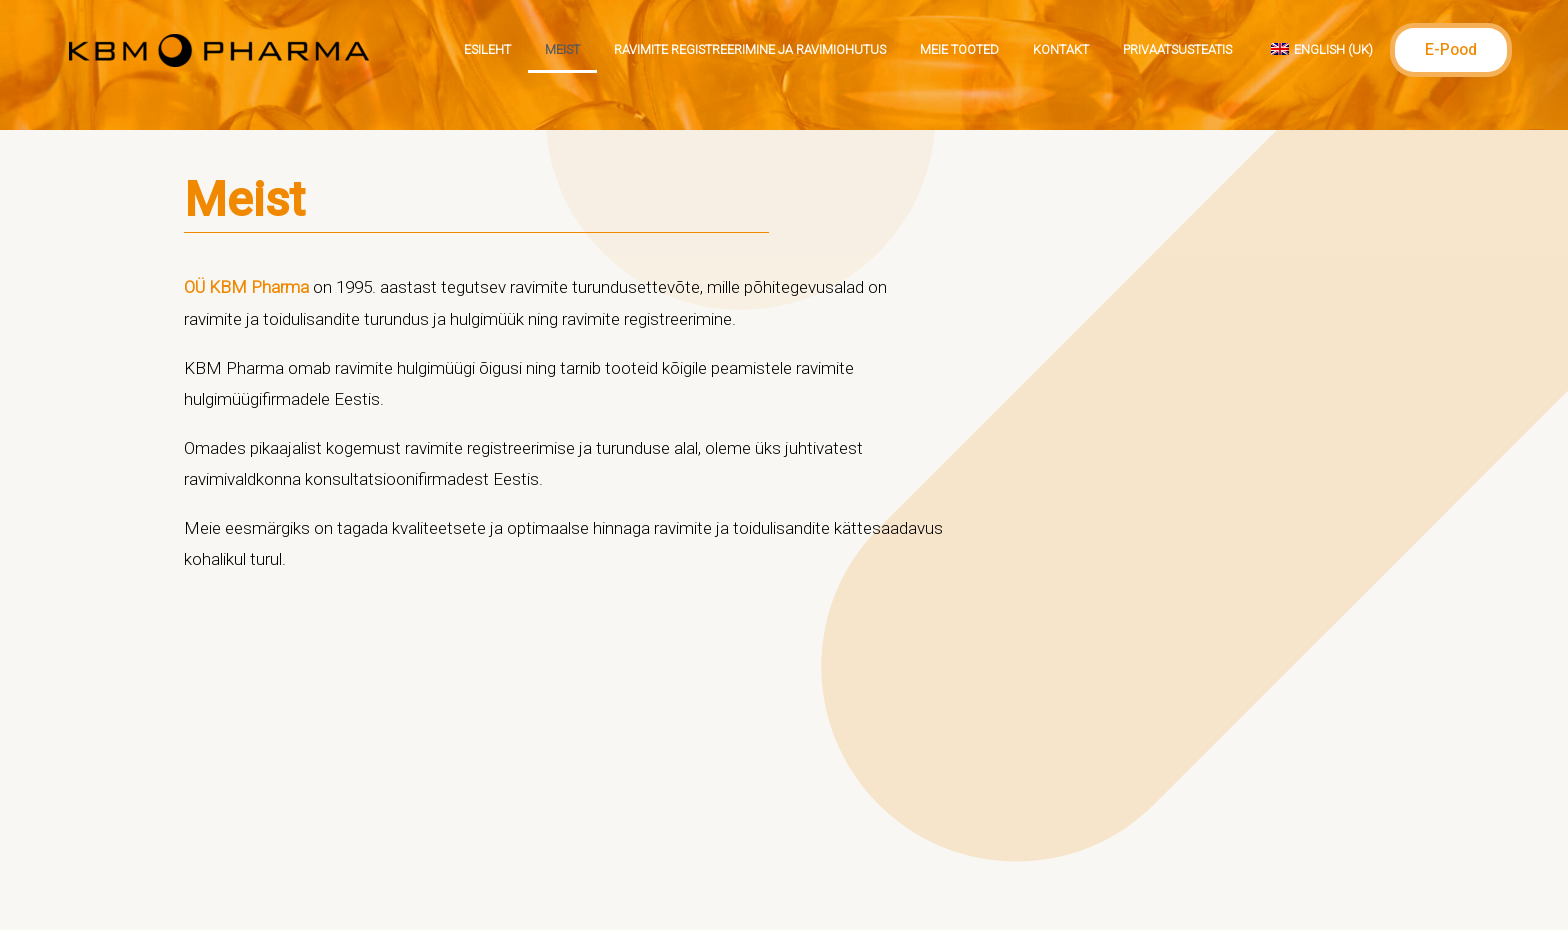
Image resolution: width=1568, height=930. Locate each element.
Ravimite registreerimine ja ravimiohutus (750, 49)
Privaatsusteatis (1177, 49)
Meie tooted (959, 49)
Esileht (487, 49)
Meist (562, 49)
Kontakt (1061, 49)
